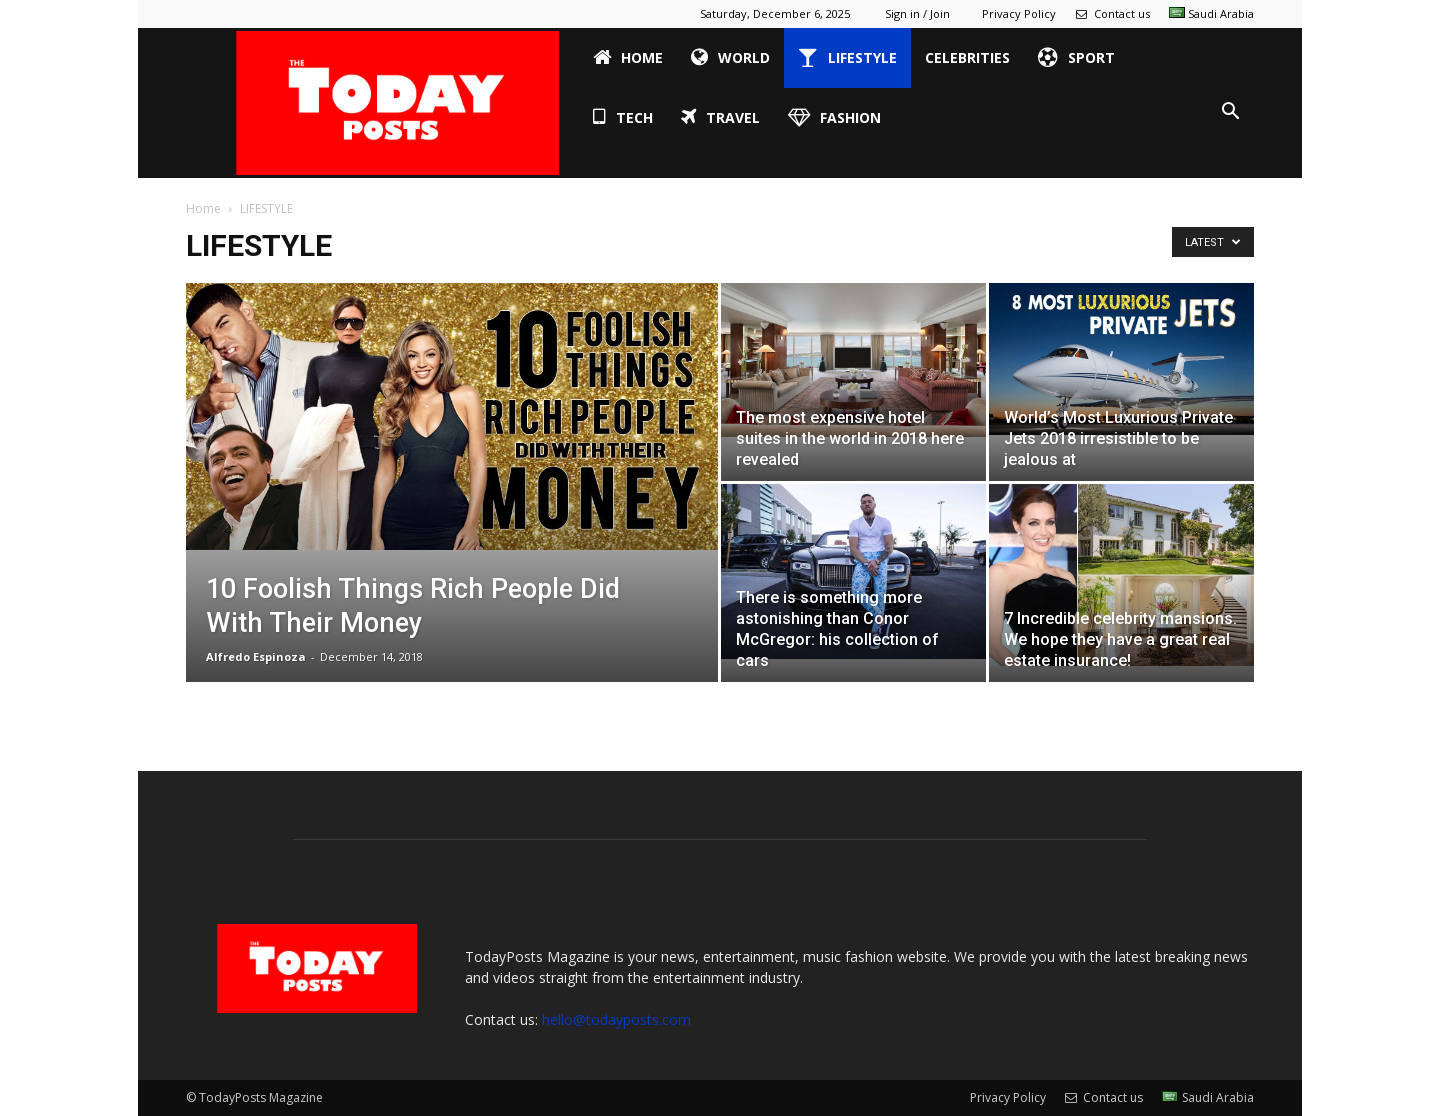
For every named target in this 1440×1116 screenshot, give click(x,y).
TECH (623, 118)
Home (203, 208)
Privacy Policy (1019, 13)
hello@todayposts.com (616, 1019)
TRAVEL (720, 118)
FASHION (834, 118)
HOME (628, 58)
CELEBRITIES (967, 57)
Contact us (1112, 13)
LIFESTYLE (847, 58)
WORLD (730, 58)
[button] (1230, 112)
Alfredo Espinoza (256, 656)
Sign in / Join (917, 13)
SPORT (1076, 58)
